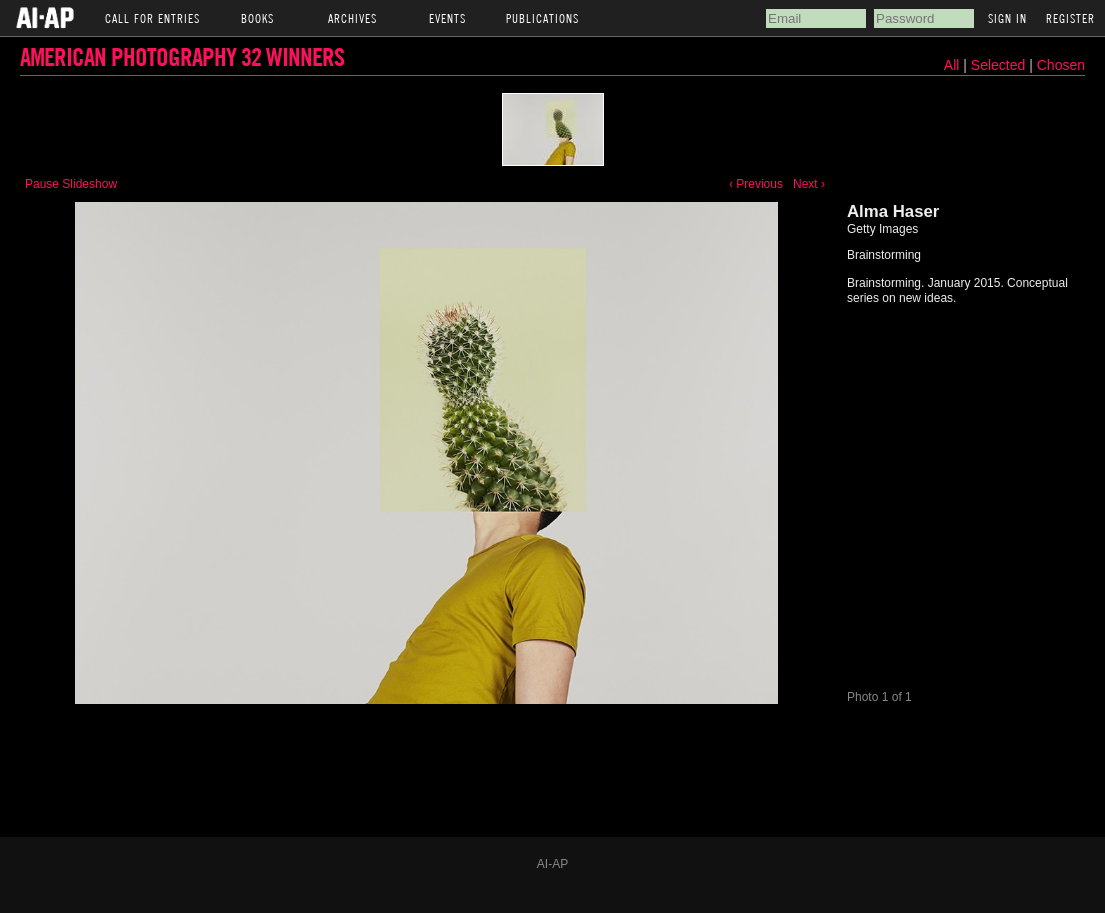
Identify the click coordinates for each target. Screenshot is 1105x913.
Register (1070, 18)
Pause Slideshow (71, 184)
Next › (809, 184)
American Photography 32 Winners (182, 56)
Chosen (1061, 65)
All (952, 65)
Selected (1000, 65)
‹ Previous (756, 184)
